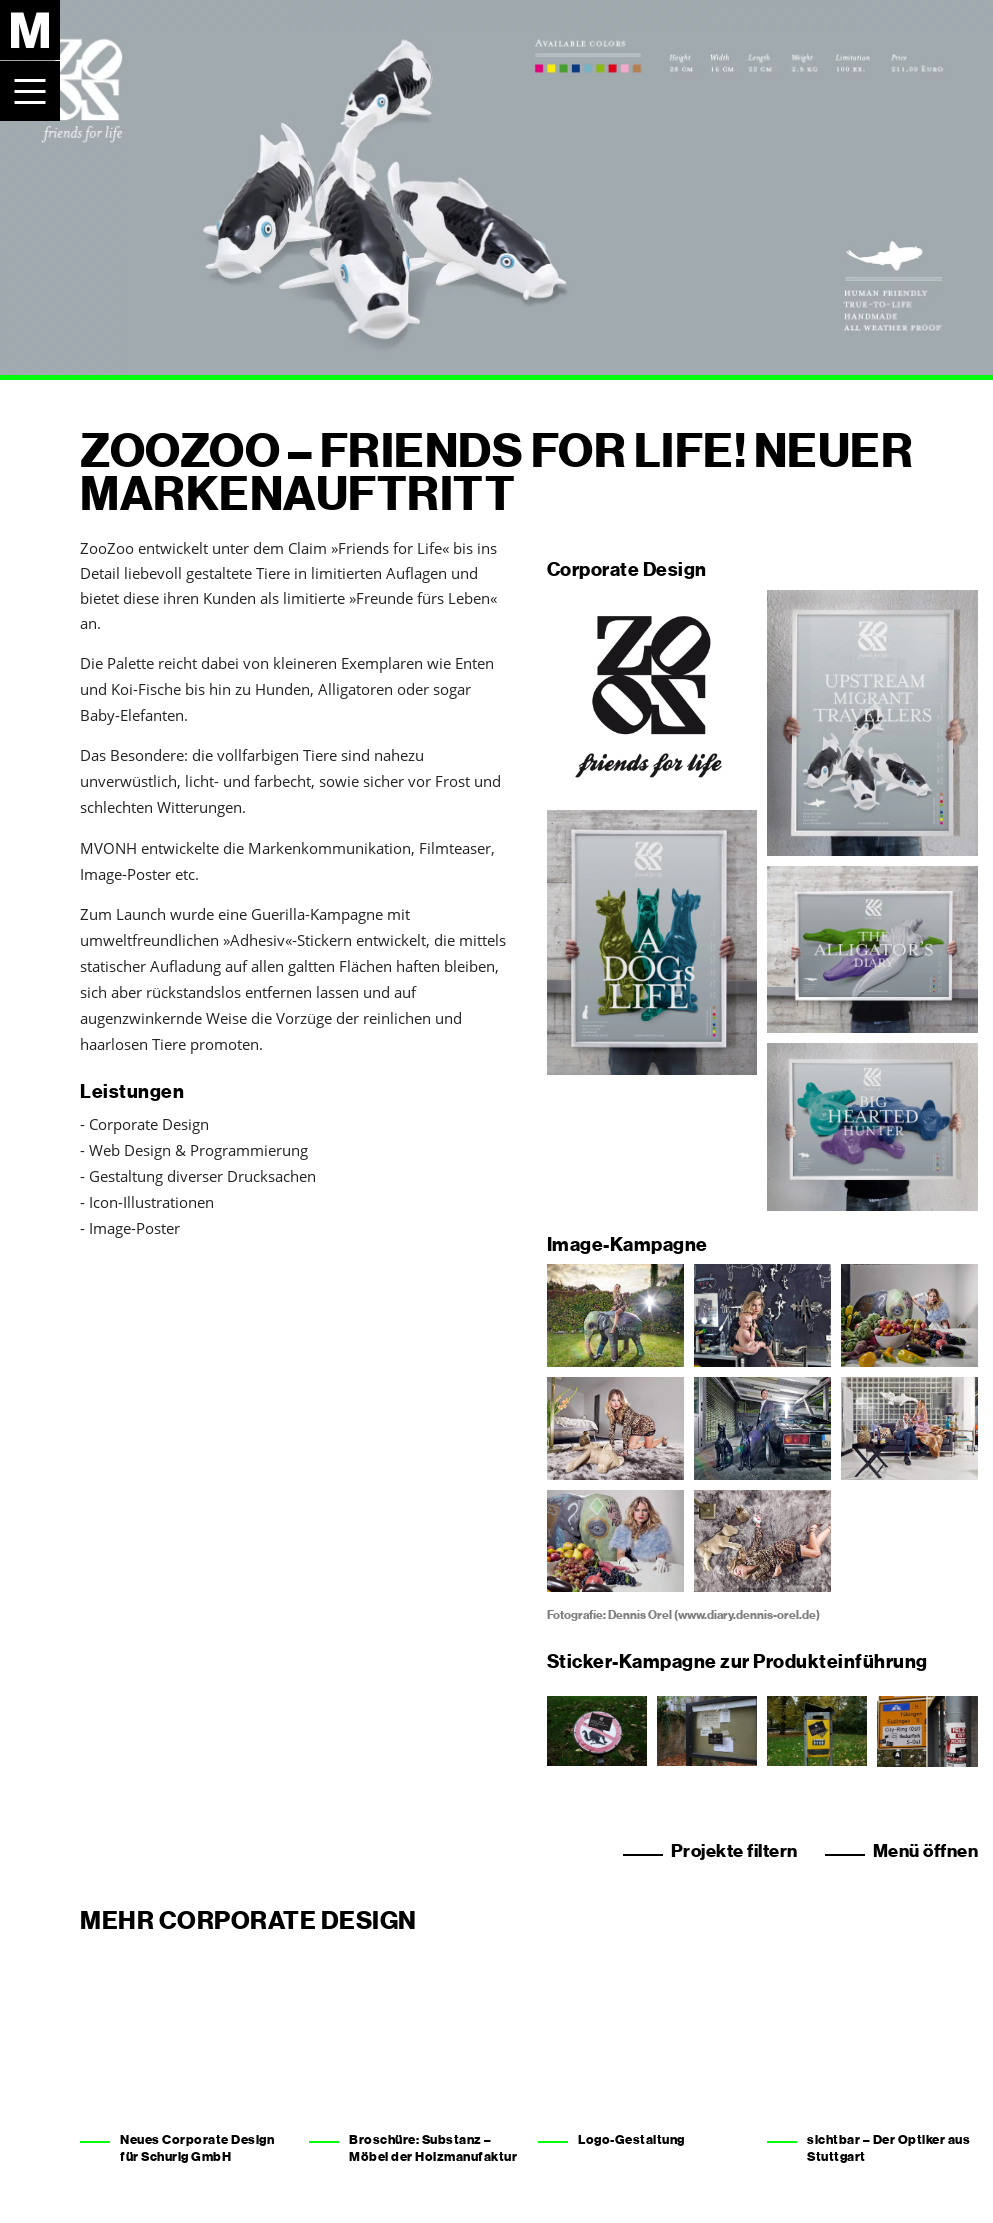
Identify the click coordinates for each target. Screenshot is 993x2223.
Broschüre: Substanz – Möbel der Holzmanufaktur (433, 2148)
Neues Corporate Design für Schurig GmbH (197, 2148)
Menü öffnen (926, 1851)
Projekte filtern (734, 1851)
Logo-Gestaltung (631, 2139)
